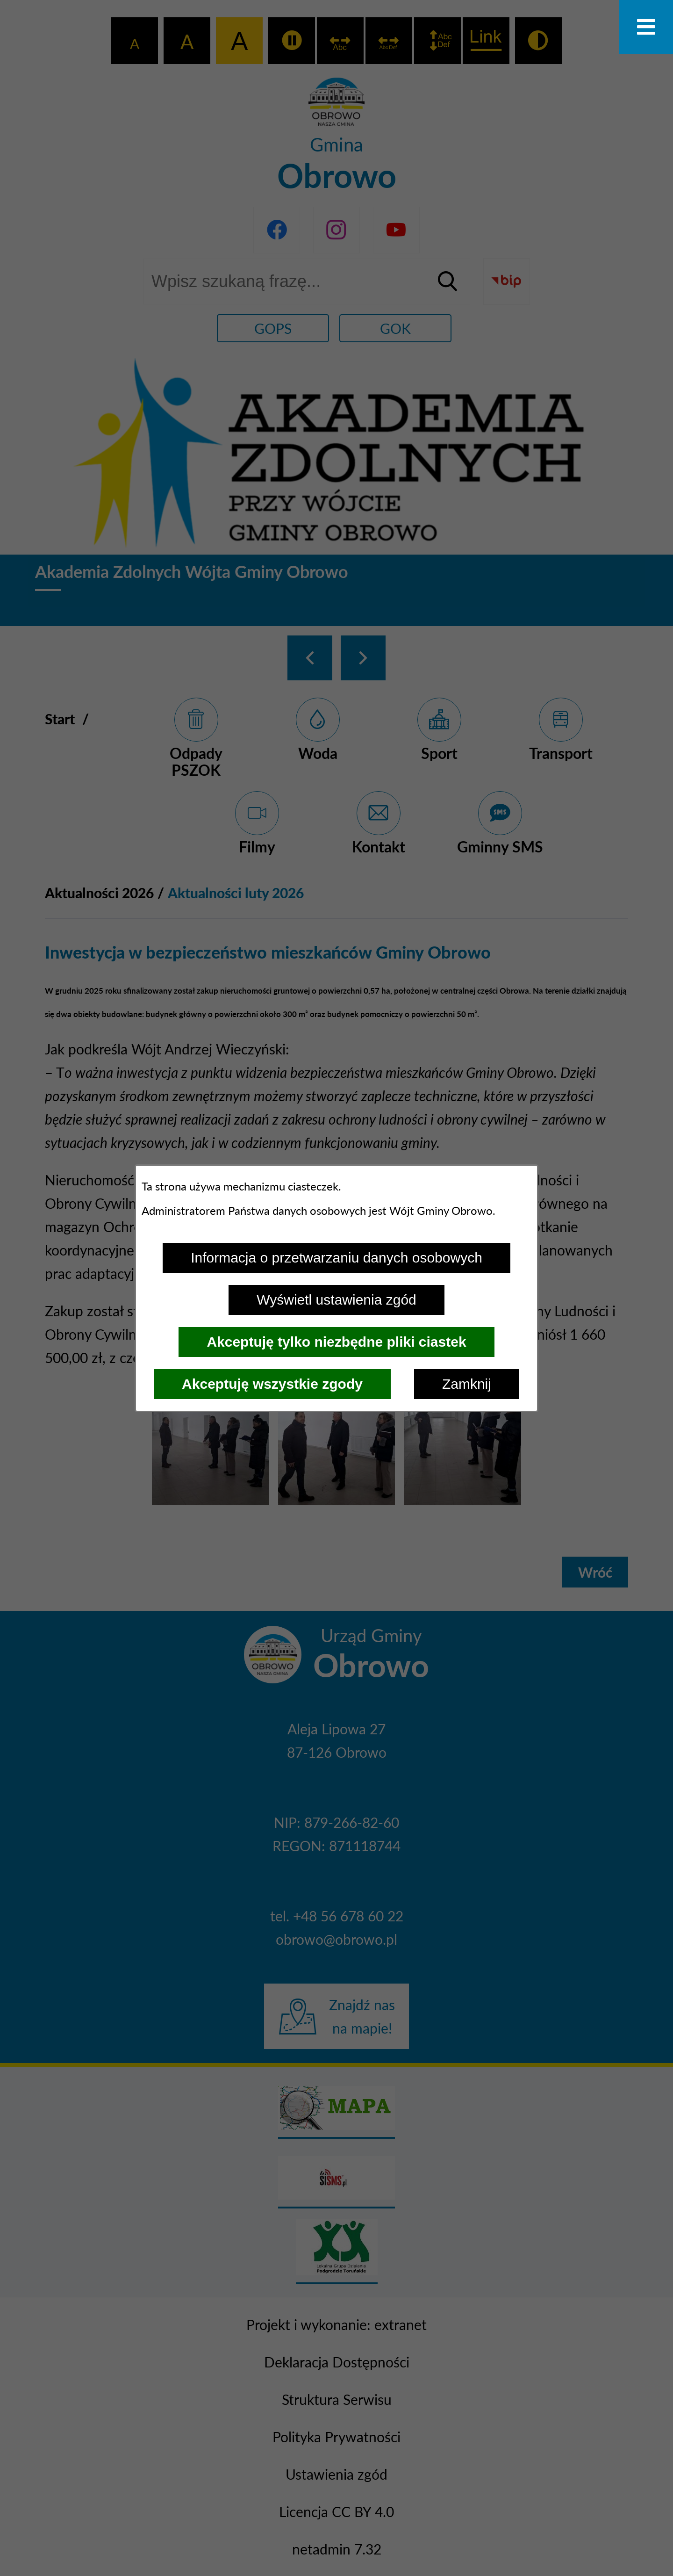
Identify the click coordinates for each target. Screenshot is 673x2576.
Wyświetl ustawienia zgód (336, 1299)
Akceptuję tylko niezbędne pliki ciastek (336, 1341)
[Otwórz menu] (646, 27)
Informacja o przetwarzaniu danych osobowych (336, 1257)
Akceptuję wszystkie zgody (272, 1384)
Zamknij (466, 1384)
